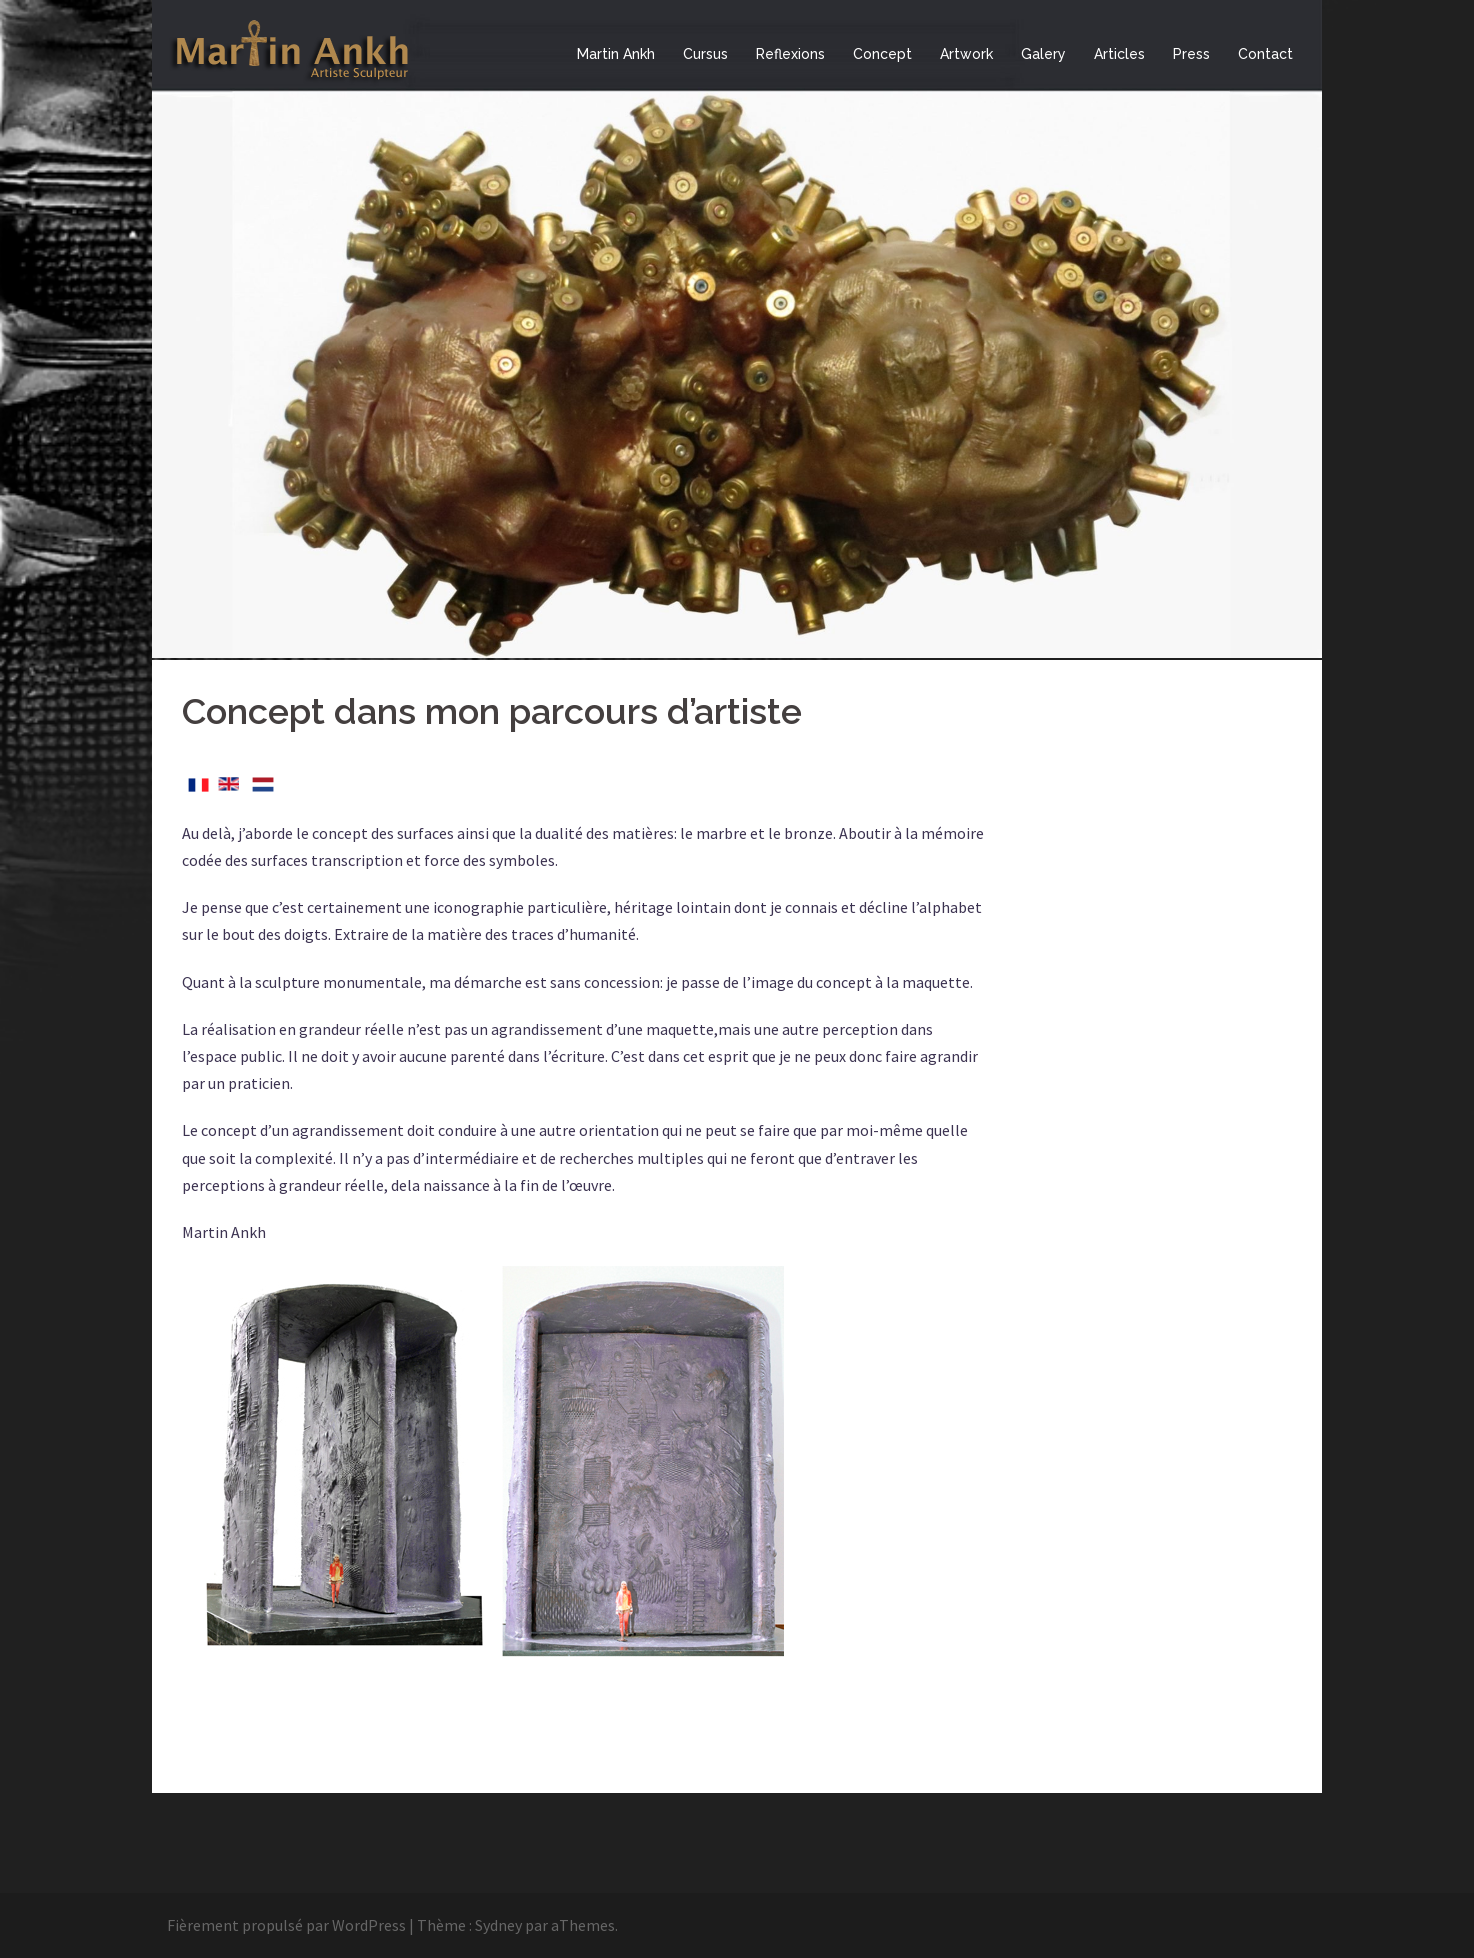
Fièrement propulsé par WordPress (286, 1925)
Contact (1265, 54)
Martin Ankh (616, 54)
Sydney (498, 1925)
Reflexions (790, 54)
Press (1191, 54)
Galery (1043, 54)
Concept (882, 54)
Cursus (705, 54)
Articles (1119, 54)
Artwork (966, 54)
